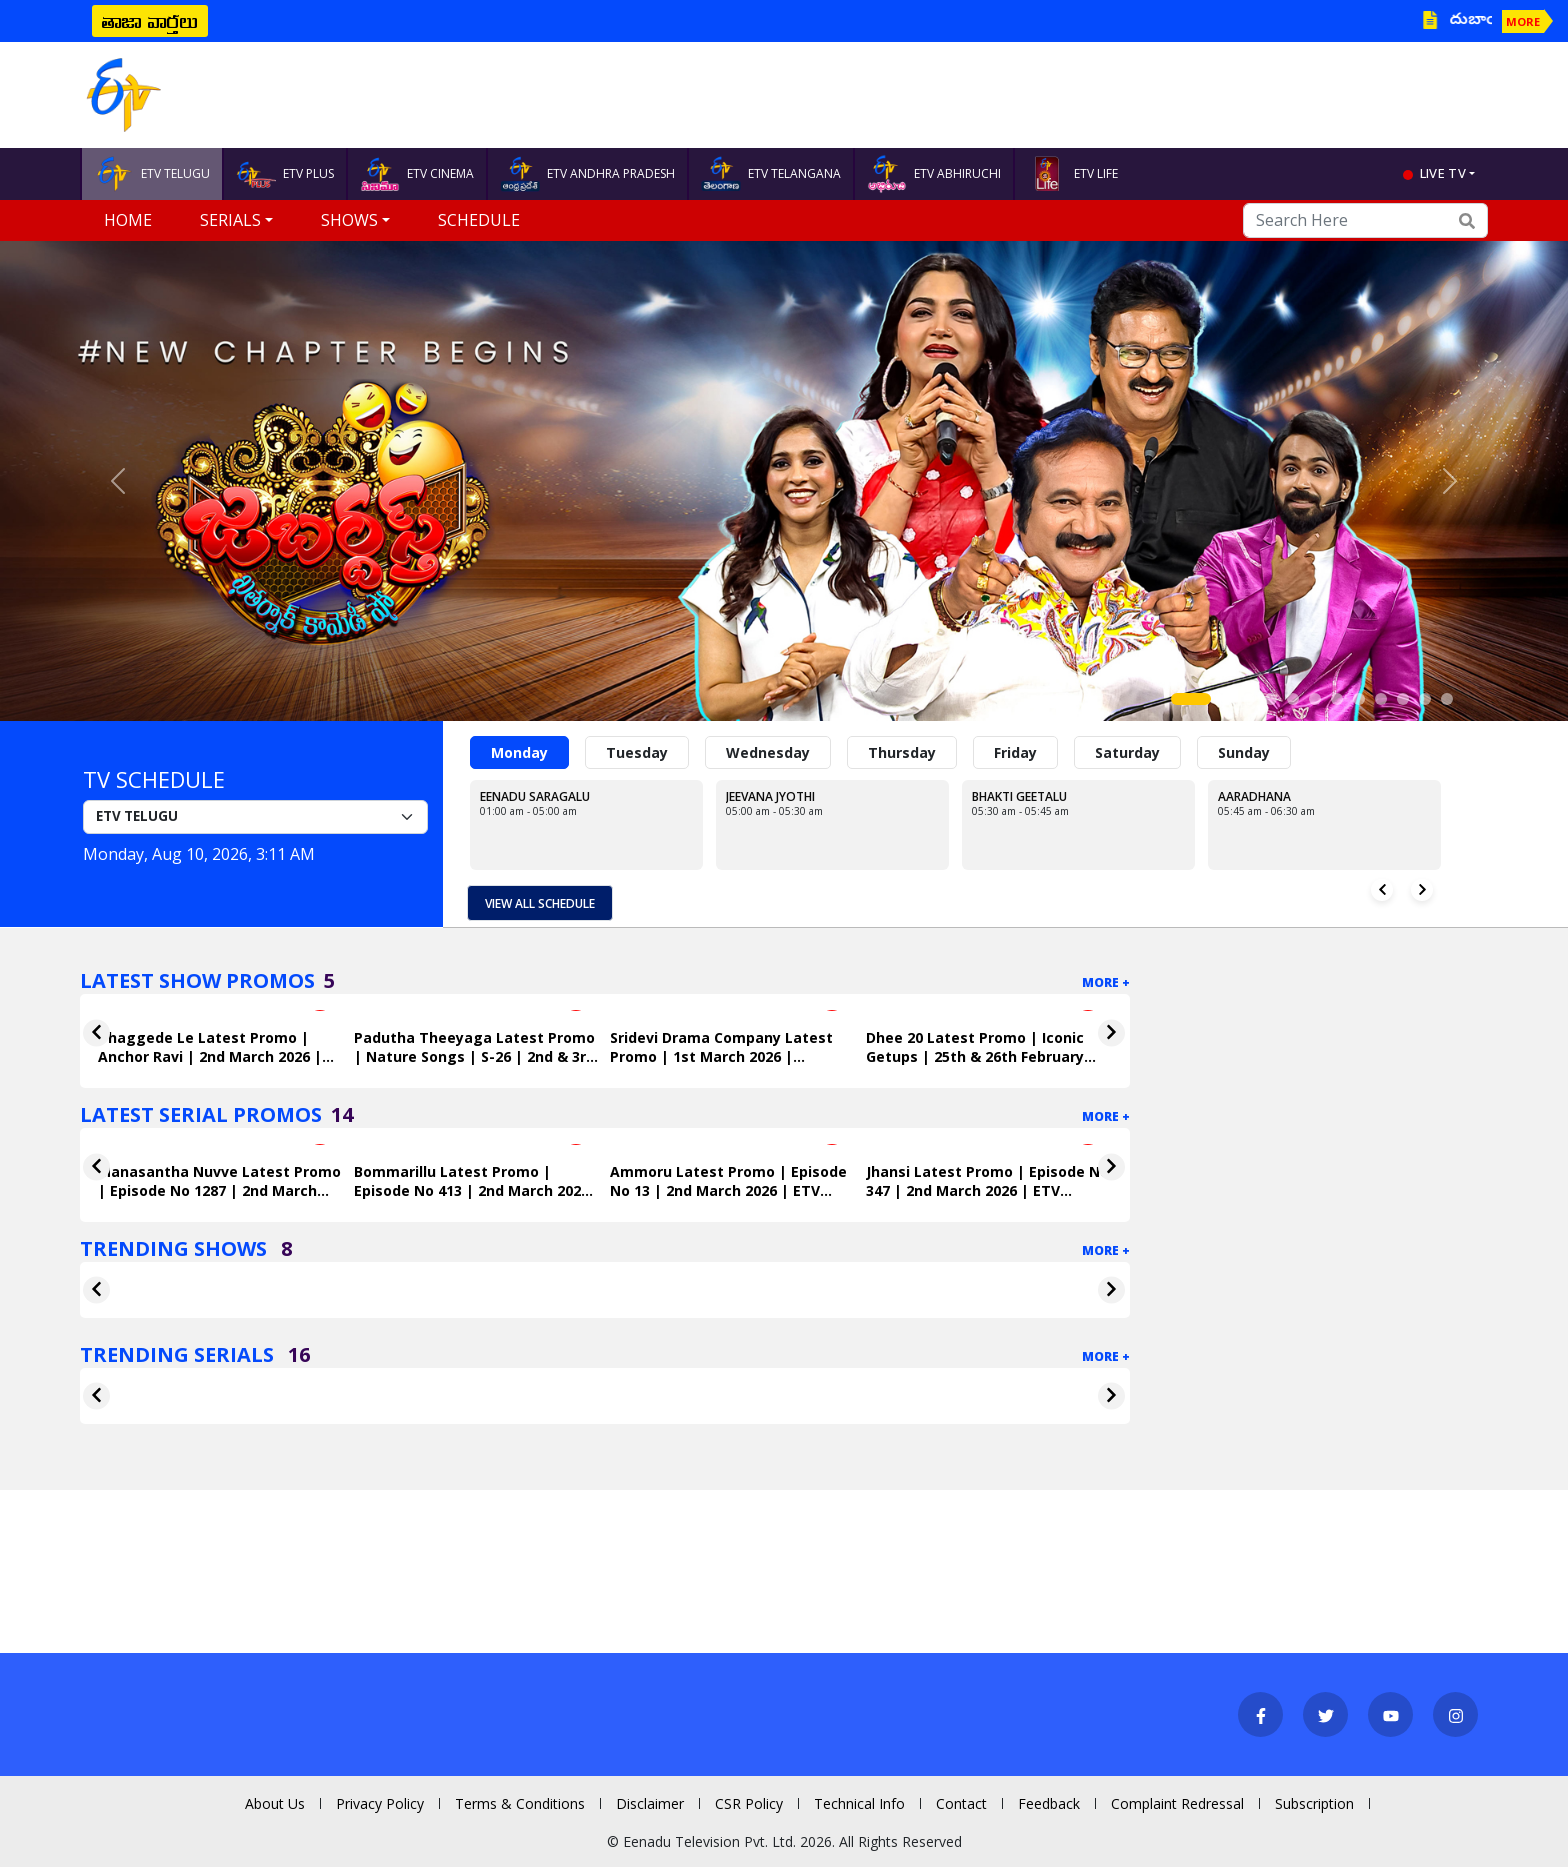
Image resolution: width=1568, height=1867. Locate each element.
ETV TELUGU (152, 174)
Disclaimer (650, 1803)
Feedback (1049, 1803)
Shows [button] (349, 220)
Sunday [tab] (1244, 752)
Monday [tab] (519, 752)
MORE (1523, 21)
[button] (117, 481)
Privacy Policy (380, 1803)
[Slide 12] (1447, 699)
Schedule (479, 220)
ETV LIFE (1072, 174)
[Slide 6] (1315, 699)
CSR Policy (749, 1803)
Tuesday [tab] (637, 752)
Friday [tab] (1015, 752)
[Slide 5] (1293, 699)
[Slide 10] (1403, 699)
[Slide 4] (1271, 699)
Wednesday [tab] (768, 752)
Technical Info (859, 1803)
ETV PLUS (285, 174)
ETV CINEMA (417, 174)
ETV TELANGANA (771, 174)
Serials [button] (230, 220)
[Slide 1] (1191, 699)
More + (1106, 982)
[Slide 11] (1425, 699)
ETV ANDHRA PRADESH (587, 174)
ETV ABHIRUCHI (934, 174)
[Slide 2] (1227, 699)
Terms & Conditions (520, 1803)
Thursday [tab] (902, 752)
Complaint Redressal (1177, 1803)
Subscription (1314, 1803)
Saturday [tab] (1127, 752)
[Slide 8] (1359, 699)
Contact (961, 1803)
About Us (275, 1803)
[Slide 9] (1381, 699)
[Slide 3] (1249, 699)
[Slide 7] (1337, 699)
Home (128, 220)
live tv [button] (1443, 173)
